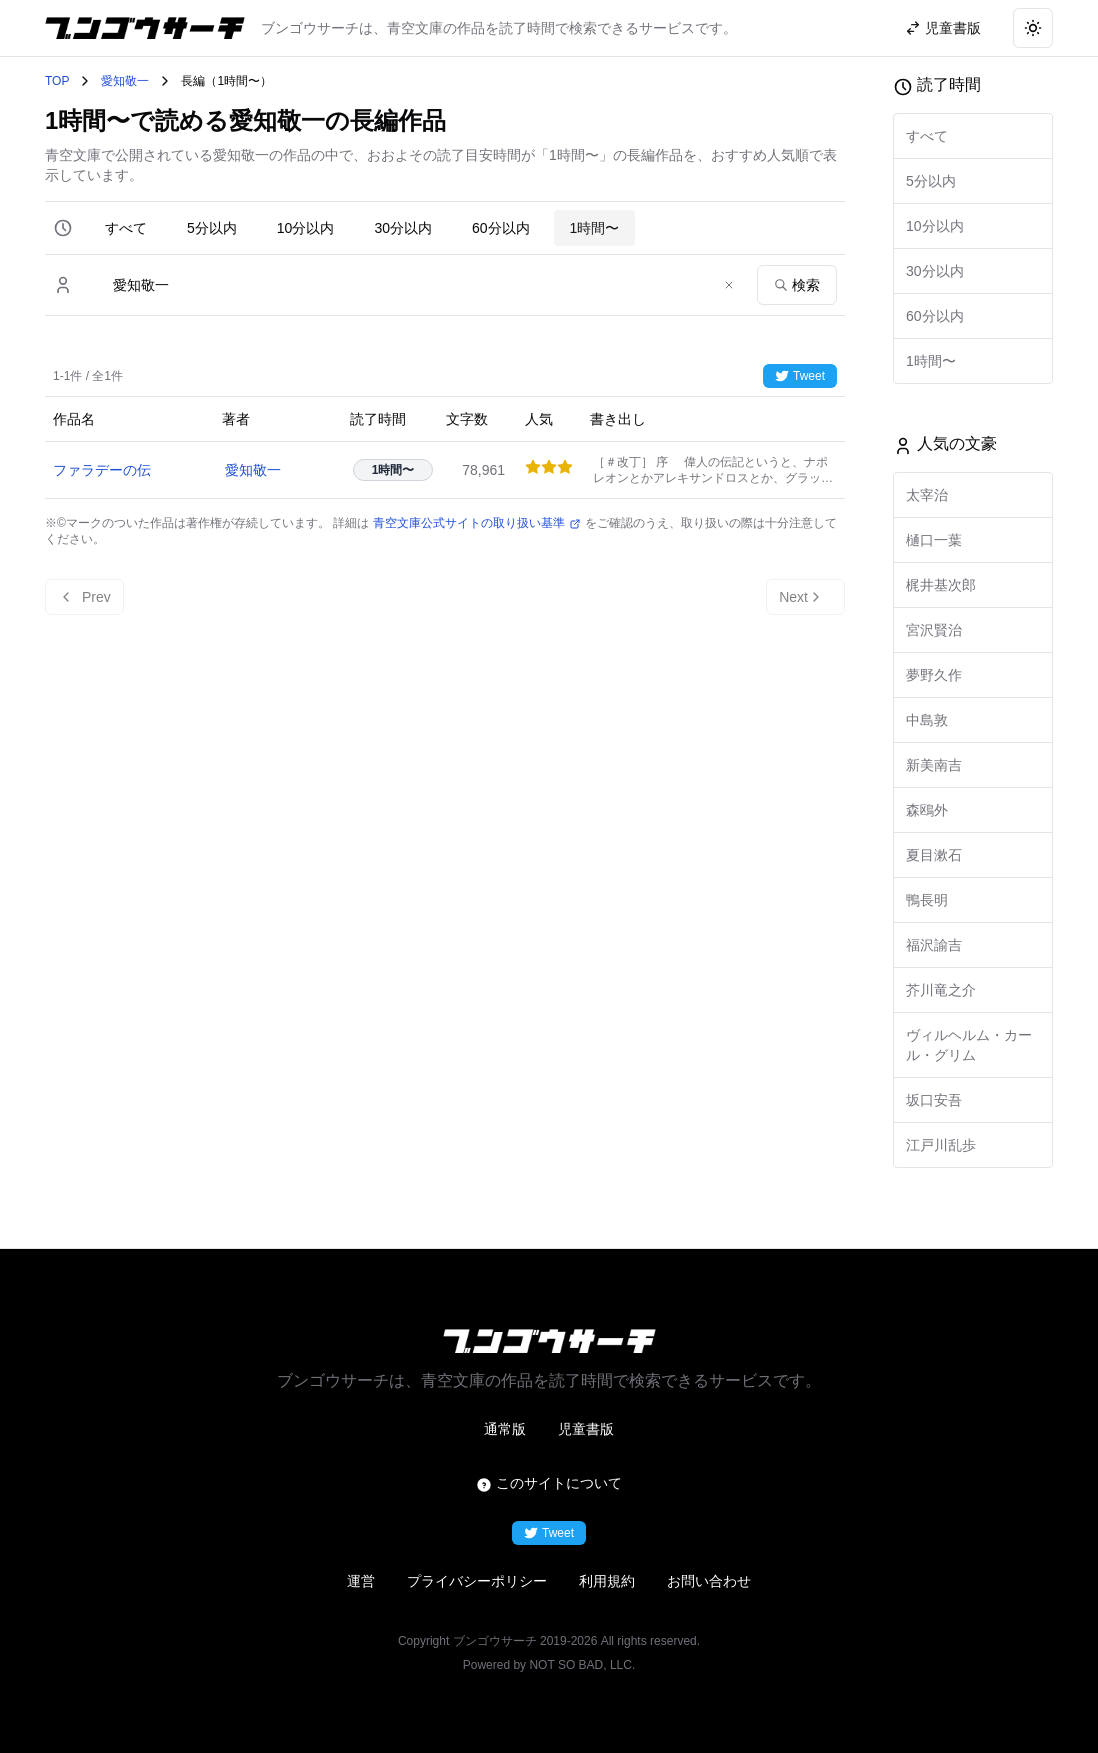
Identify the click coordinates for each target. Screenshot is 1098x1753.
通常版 (505, 1429)
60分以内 (501, 228)
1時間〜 (595, 228)
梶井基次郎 (941, 585)
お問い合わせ (709, 1581)
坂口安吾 (934, 1100)
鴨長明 (927, 900)
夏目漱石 (934, 855)
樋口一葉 (934, 540)
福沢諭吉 (934, 945)
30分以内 (403, 228)
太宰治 (927, 495)
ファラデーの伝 (102, 470)
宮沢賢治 (934, 630)
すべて (126, 228)
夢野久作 (934, 675)
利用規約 (607, 1581)
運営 (361, 1581)
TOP (57, 81)
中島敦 (927, 720)
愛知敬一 (125, 81)
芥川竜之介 (941, 990)
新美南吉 (934, 765)
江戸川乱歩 (941, 1145)
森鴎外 (927, 810)
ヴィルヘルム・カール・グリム (969, 1045)
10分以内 (306, 228)
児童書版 (586, 1429)
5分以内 (212, 228)
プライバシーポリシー (477, 1581)
